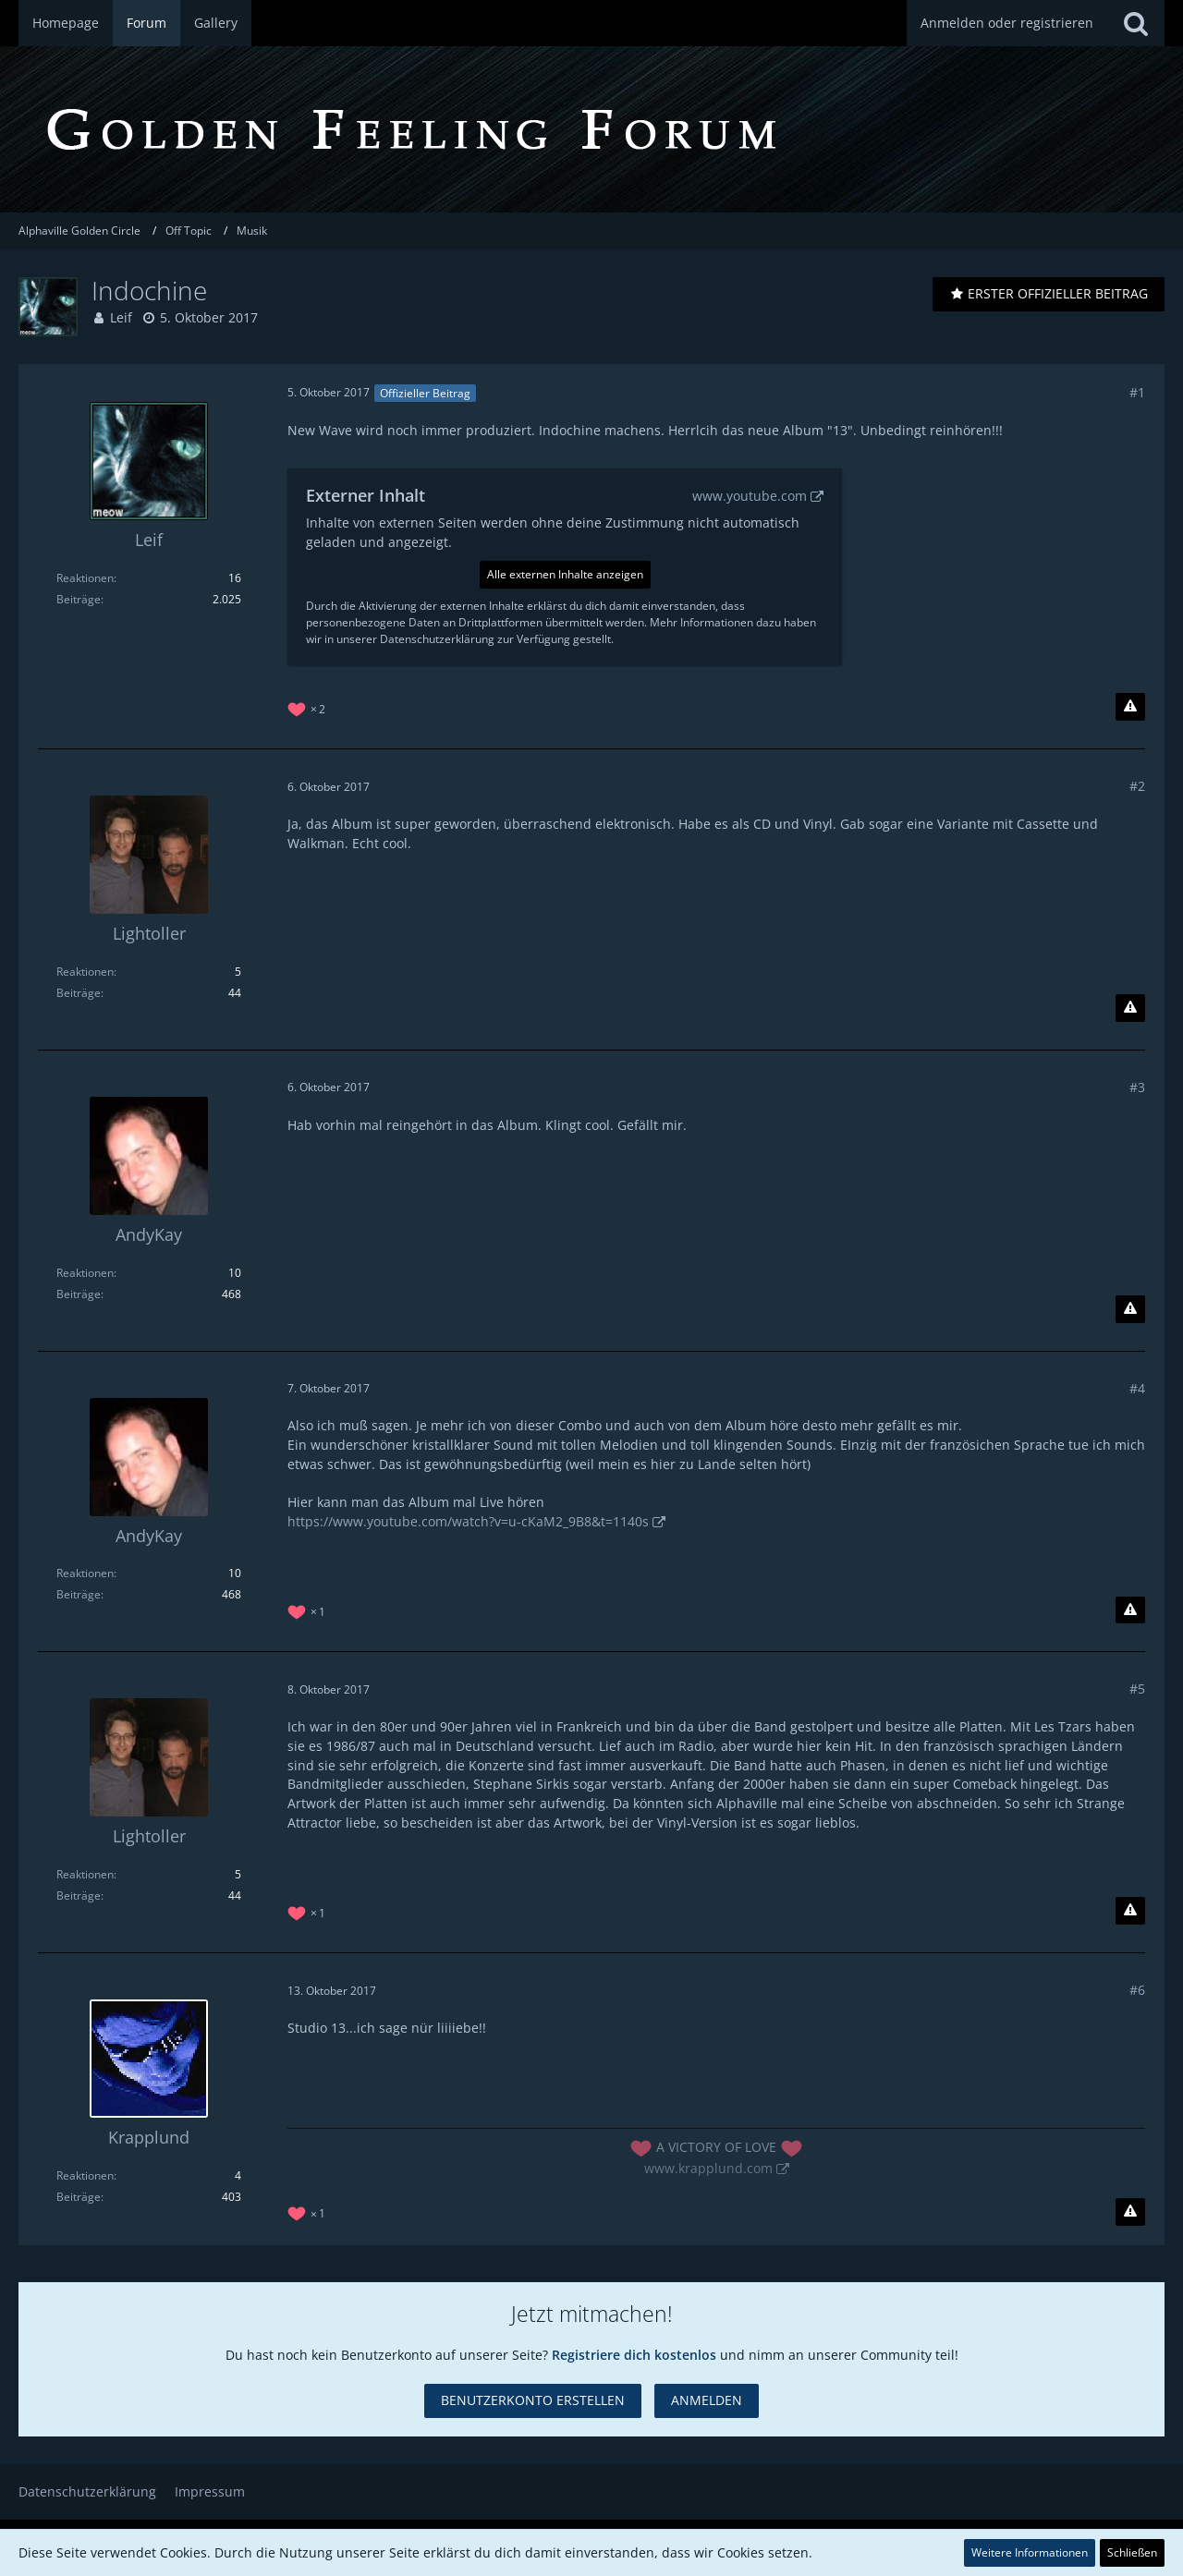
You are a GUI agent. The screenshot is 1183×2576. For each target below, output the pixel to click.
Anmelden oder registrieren (1007, 22)
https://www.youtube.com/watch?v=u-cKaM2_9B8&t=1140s (468, 1521)
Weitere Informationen (1029, 2552)
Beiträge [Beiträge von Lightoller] (78, 993)
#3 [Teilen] (1137, 1087)
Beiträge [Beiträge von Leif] (78, 599)
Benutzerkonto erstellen (533, 2400)
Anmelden (706, 2400)
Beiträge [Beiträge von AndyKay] (78, 1294)
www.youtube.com (749, 495)
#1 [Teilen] (1137, 392)
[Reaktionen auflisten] (308, 707)
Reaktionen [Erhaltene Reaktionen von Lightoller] (85, 971)
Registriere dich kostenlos (634, 2354)
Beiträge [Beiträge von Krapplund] (78, 2197)
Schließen (1132, 2552)
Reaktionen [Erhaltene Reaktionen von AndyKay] (85, 1273)
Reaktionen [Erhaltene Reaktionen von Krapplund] (85, 2175)
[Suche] (1136, 23)
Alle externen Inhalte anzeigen (565, 574)
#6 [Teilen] (1137, 1990)
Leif (121, 317)
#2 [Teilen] (1137, 786)
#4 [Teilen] (1137, 1388)
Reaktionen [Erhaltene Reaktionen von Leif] (85, 578)
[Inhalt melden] (1130, 707)
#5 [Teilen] (1137, 1688)
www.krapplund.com (708, 2168)
